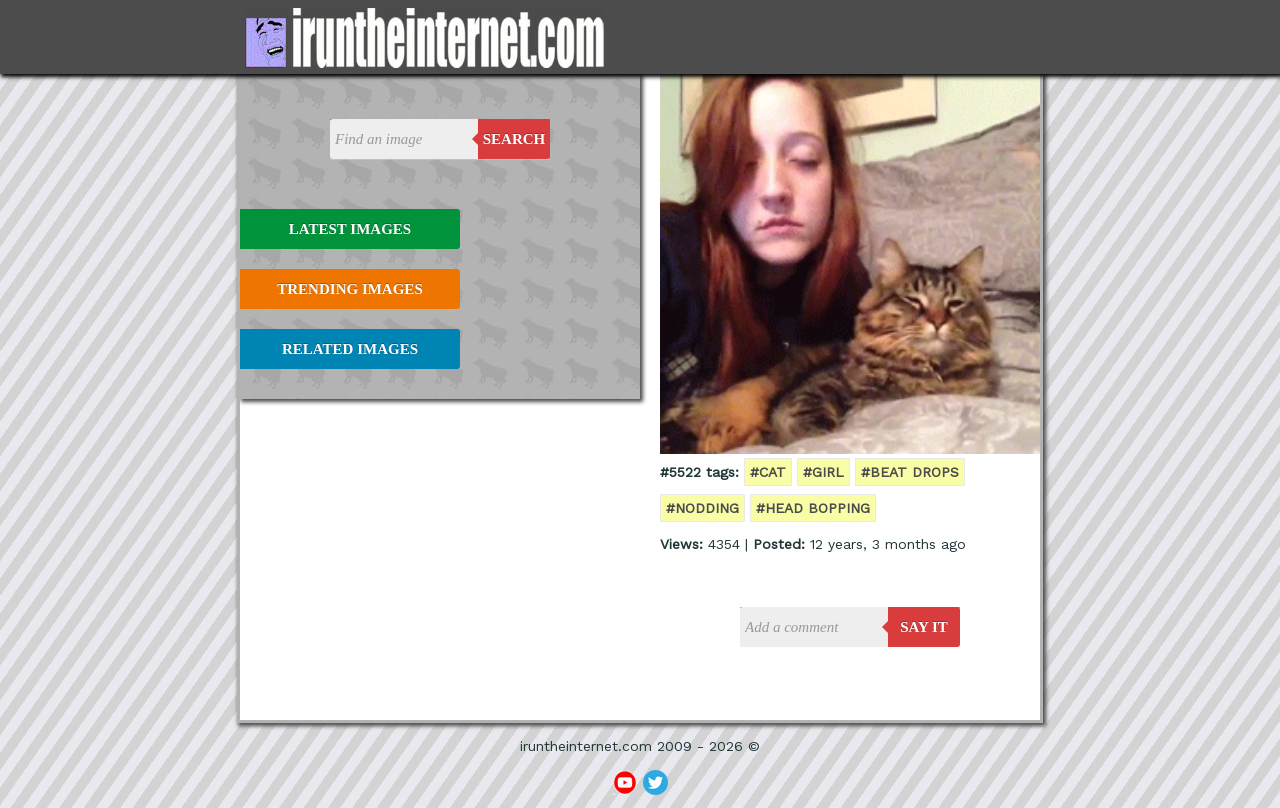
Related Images (350, 349)
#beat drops (910, 472)
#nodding (702, 508)
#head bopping (813, 508)
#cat (768, 472)
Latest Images (350, 229)
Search (514, 139)
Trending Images (349, 289)
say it (924, 627)
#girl (823, 472)
